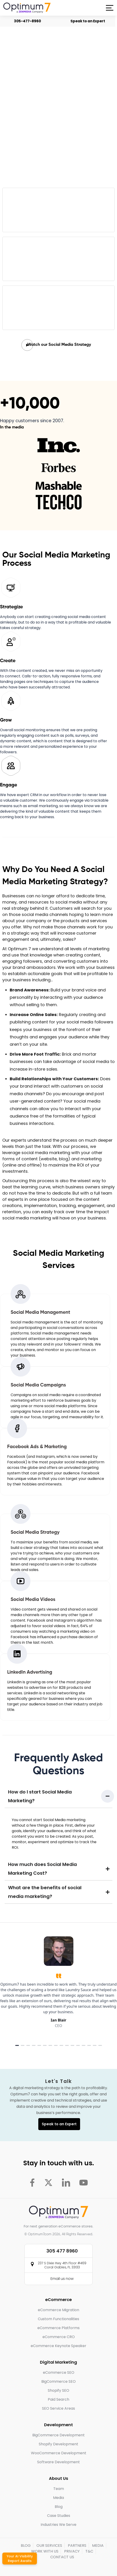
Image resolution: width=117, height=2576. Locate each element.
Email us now (62, 2278)
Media (58, 2497)
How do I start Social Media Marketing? (40, 1796)
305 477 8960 (62, 2251)
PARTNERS (77, 2545)
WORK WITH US (44, 2551)
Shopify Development (58, 2444)
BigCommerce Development (58, 2435)
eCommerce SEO (58, 2372)
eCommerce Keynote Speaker (58, 2345)
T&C (89, 2551)
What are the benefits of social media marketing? (44, 1892)
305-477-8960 (29, 21)
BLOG (26, 2545)
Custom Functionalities (58, 2319)
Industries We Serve (58, 2524)
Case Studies (58, 2515)
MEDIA (98, 2545)
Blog (59, 2506)
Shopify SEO (58, 2390)
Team (58, 2488)
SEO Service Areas (58, 2408)
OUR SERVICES (49, 2545)
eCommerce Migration (58, 2310)
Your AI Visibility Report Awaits (20, 2558)
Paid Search (58, 2399)
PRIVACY (72, 2551)
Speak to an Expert (89, 21)
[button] (109, 8)
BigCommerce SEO (58, 2381)
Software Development (58, 2462)
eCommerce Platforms (58, 2328)
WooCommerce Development (58, 2453)
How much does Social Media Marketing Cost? (42, 1868)
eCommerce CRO (58, 2336)
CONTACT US (62, 2557)
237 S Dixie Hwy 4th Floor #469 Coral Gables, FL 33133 (62, 2265)
